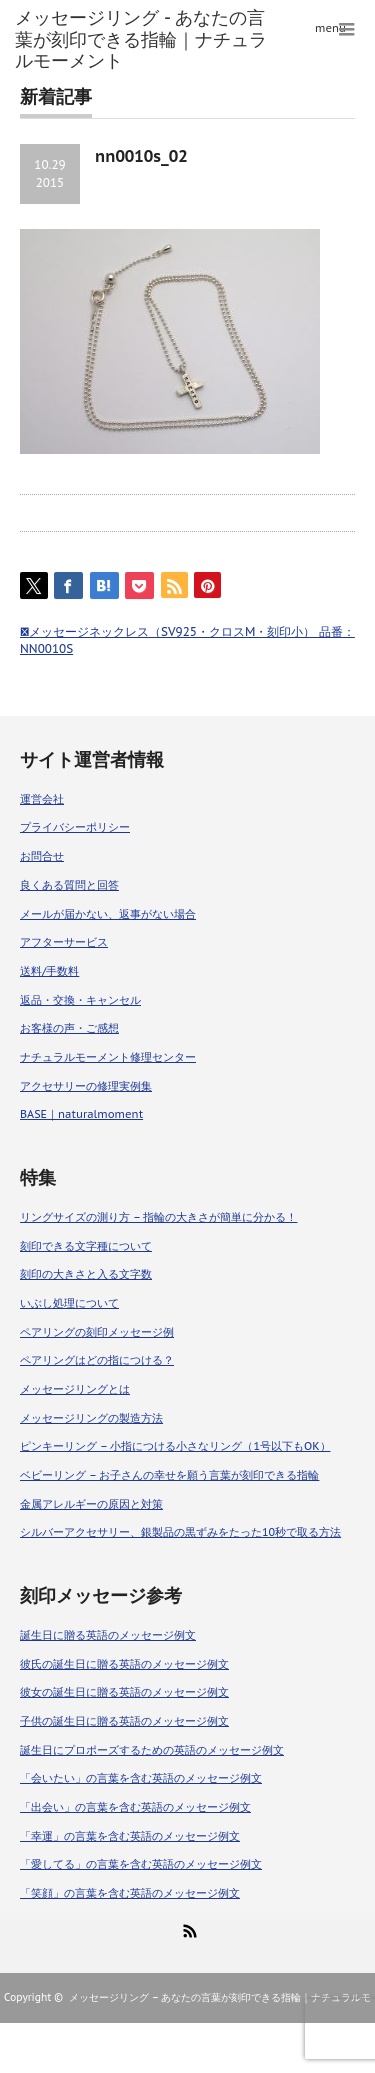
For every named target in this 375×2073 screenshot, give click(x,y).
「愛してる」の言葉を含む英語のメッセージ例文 (141, 1864)
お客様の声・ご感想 (69, 1028)
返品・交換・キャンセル (80, 1000)
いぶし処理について (69, 1303)
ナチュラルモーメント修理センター (108, 1057)
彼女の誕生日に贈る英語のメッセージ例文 (124, 1692)
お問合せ (42, 856)
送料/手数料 (49, 971)
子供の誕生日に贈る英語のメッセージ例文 (124, 1721)
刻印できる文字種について (86, 1246)
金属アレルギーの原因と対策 (91, 1504)
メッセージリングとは (75, 1389)
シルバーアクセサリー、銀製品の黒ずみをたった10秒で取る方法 (180, 1532)
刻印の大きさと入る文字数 (86, 1274)
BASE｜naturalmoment (81, 1114)
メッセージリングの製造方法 (91, 1418)
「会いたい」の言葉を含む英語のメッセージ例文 (141, 1778)
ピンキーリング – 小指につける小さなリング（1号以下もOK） (175, 1446)
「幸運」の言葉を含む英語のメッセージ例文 (130, 1836)
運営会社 (42, 799)
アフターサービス (64, 942)
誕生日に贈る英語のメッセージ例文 (108, 1635)
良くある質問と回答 (69, 885)
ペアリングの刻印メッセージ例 (97, 1332)
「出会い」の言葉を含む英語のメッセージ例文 (135, 1807)
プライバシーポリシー (75, 827)
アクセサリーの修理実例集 (86, 1086)
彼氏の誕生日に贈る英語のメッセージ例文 (124, 1664)
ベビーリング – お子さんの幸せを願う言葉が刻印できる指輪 (169, 1475)
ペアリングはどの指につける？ (97, 1360)
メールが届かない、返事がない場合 (108, 914)
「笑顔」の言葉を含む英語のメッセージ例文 (130, 1893)
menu (330, 28)
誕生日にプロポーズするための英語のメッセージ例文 (152, 1750)
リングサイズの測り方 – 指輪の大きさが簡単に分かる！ (158, 1217)
